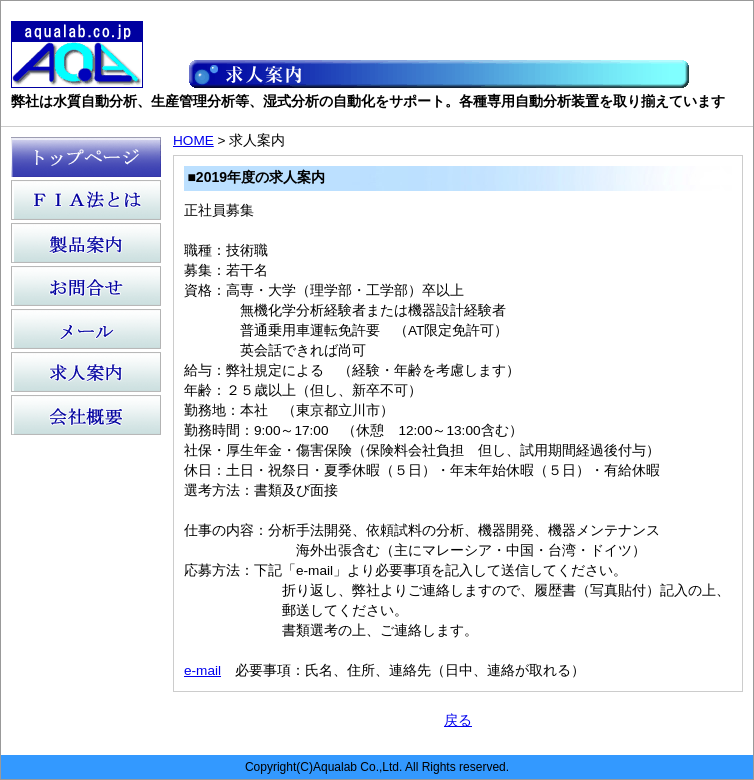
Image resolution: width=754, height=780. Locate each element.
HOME (193, 140)
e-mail (202, 670)
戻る (458, 720)
